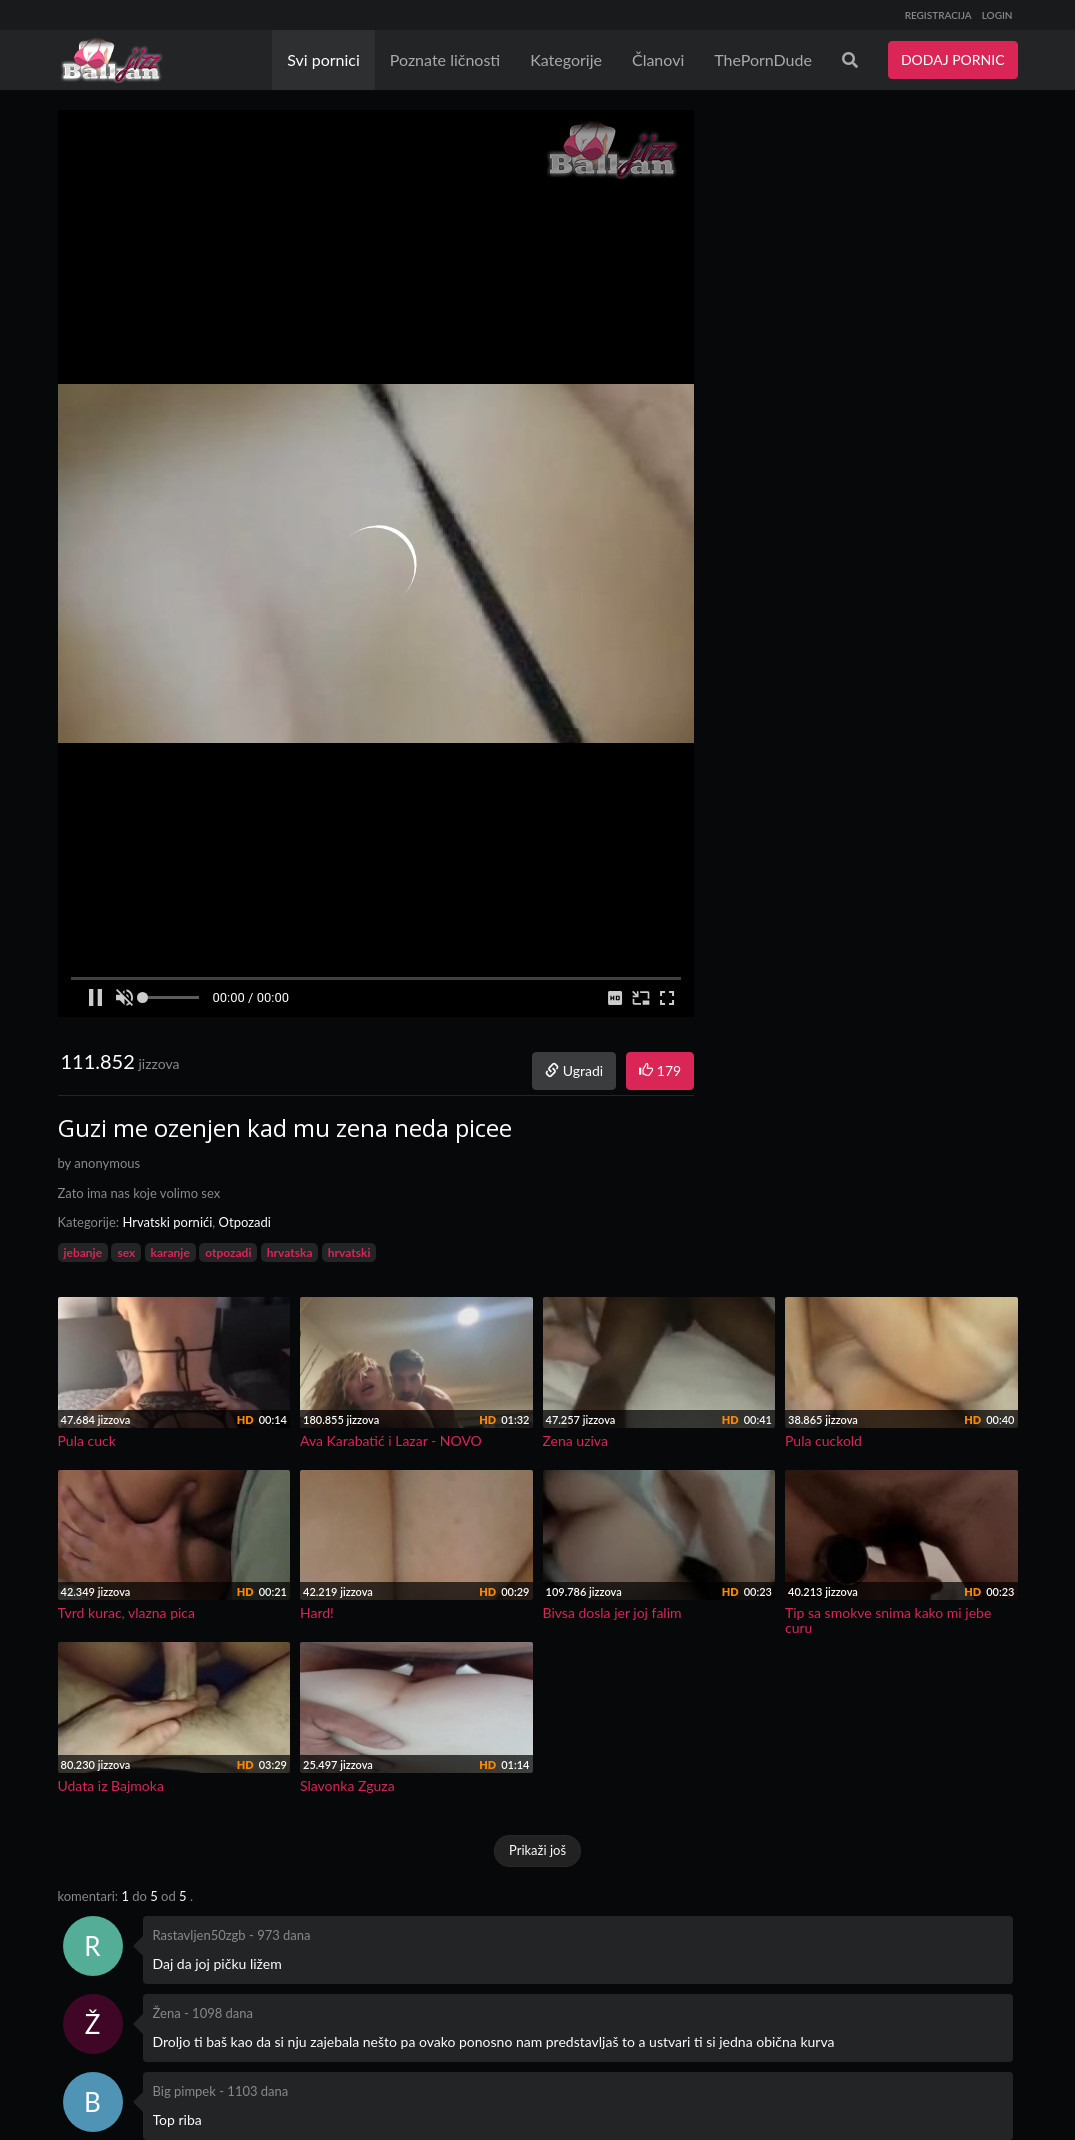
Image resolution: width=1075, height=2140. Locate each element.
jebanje (83, 1252)
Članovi (658, 59)
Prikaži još (537, 1850)
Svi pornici (323, 59)
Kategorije (566, 59)
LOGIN (997, 15)
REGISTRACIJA (938, 15)
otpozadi (228, 1252)
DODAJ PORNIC (953, 59)
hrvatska (290, 1252)
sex (126, 1252)
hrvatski (349, 1252)
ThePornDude (763, 59)
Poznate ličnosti (445, 59)
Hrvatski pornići (167, 1222)
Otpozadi (245, 1222)
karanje (170, 1252)
